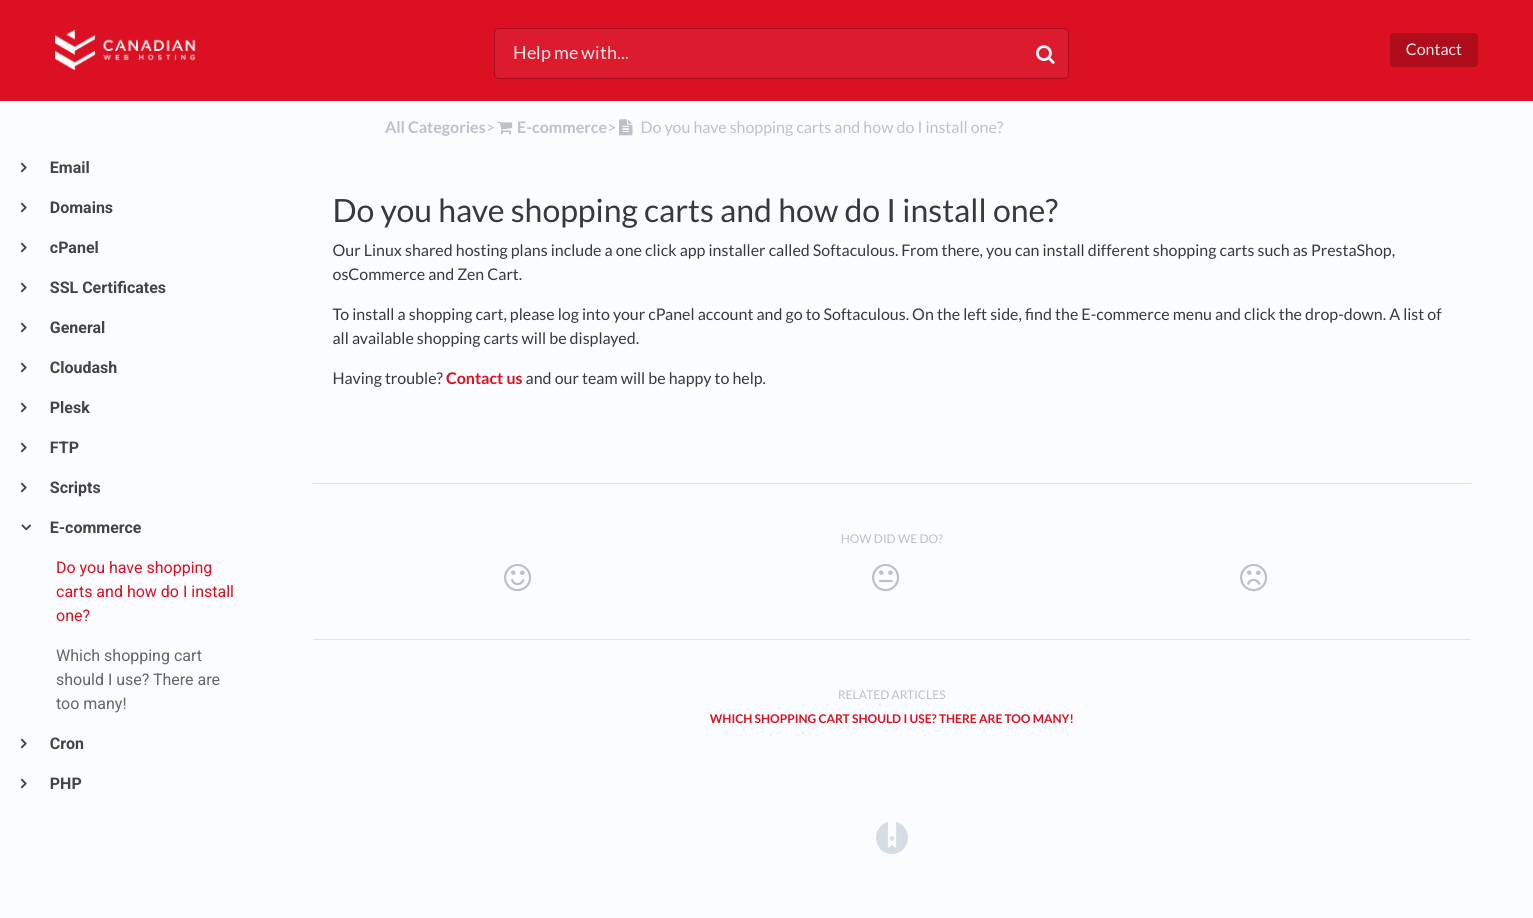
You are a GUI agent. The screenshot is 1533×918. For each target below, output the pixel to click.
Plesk (69, 407)
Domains (80, 207)
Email (69, 167)
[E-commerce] (551, 127)
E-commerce (95, 527)
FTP (63, 447)
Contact (1434, 49)
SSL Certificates (107, 287)
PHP (65, 783)
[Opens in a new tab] (892, 836)
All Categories (435, 127)
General (76, 327)
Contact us (484, 378)
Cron (66, 743)
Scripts (74, 487)
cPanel (73, 247)
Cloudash (82, 367)
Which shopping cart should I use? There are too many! (892, 718)
